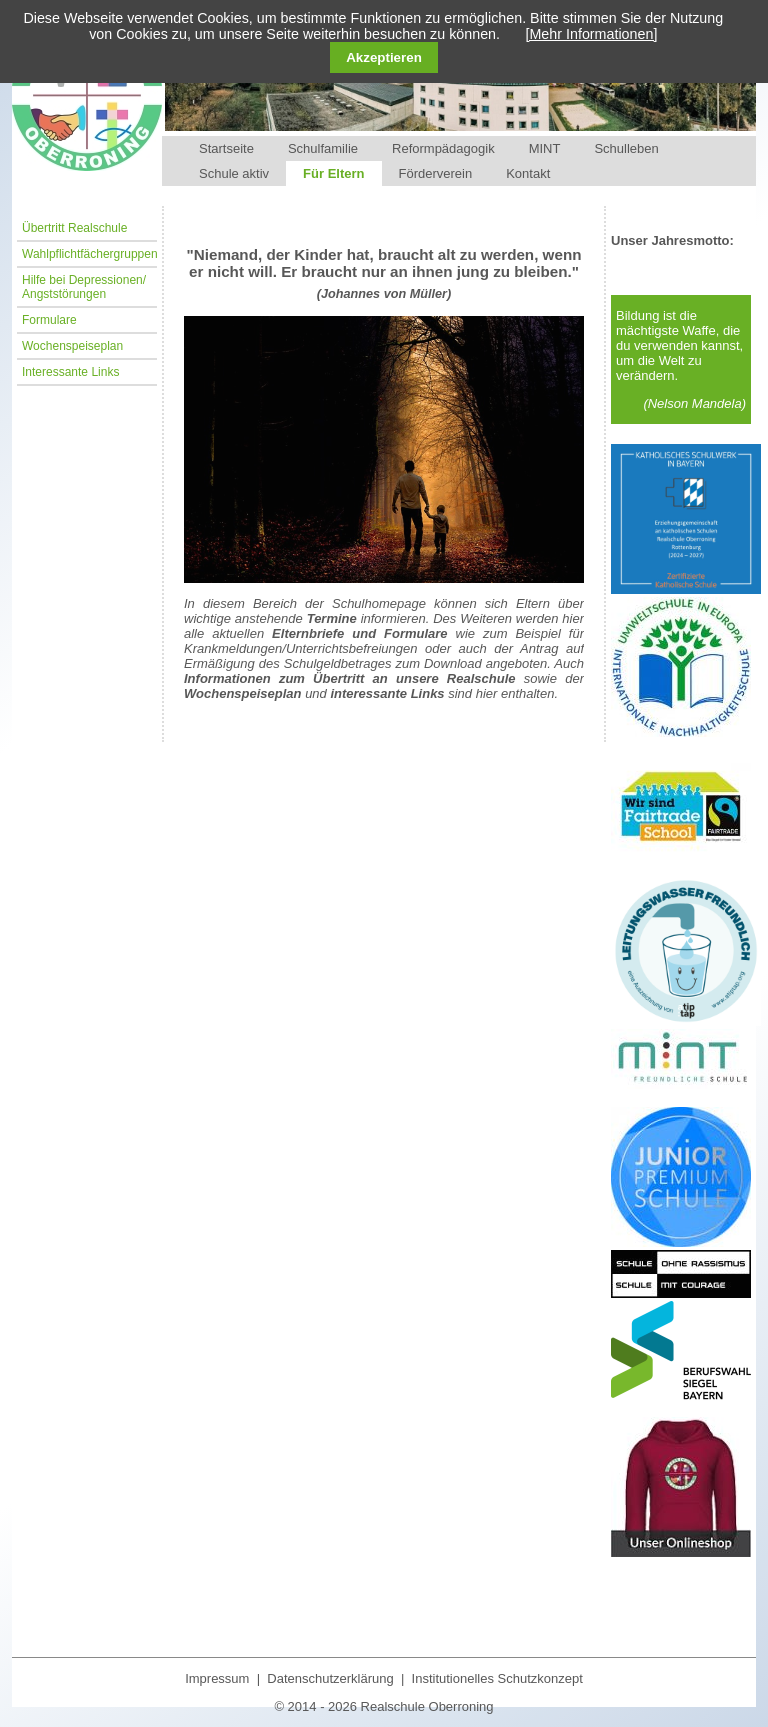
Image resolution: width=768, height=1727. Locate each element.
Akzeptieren (384, 57)
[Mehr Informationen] (591, 34)
